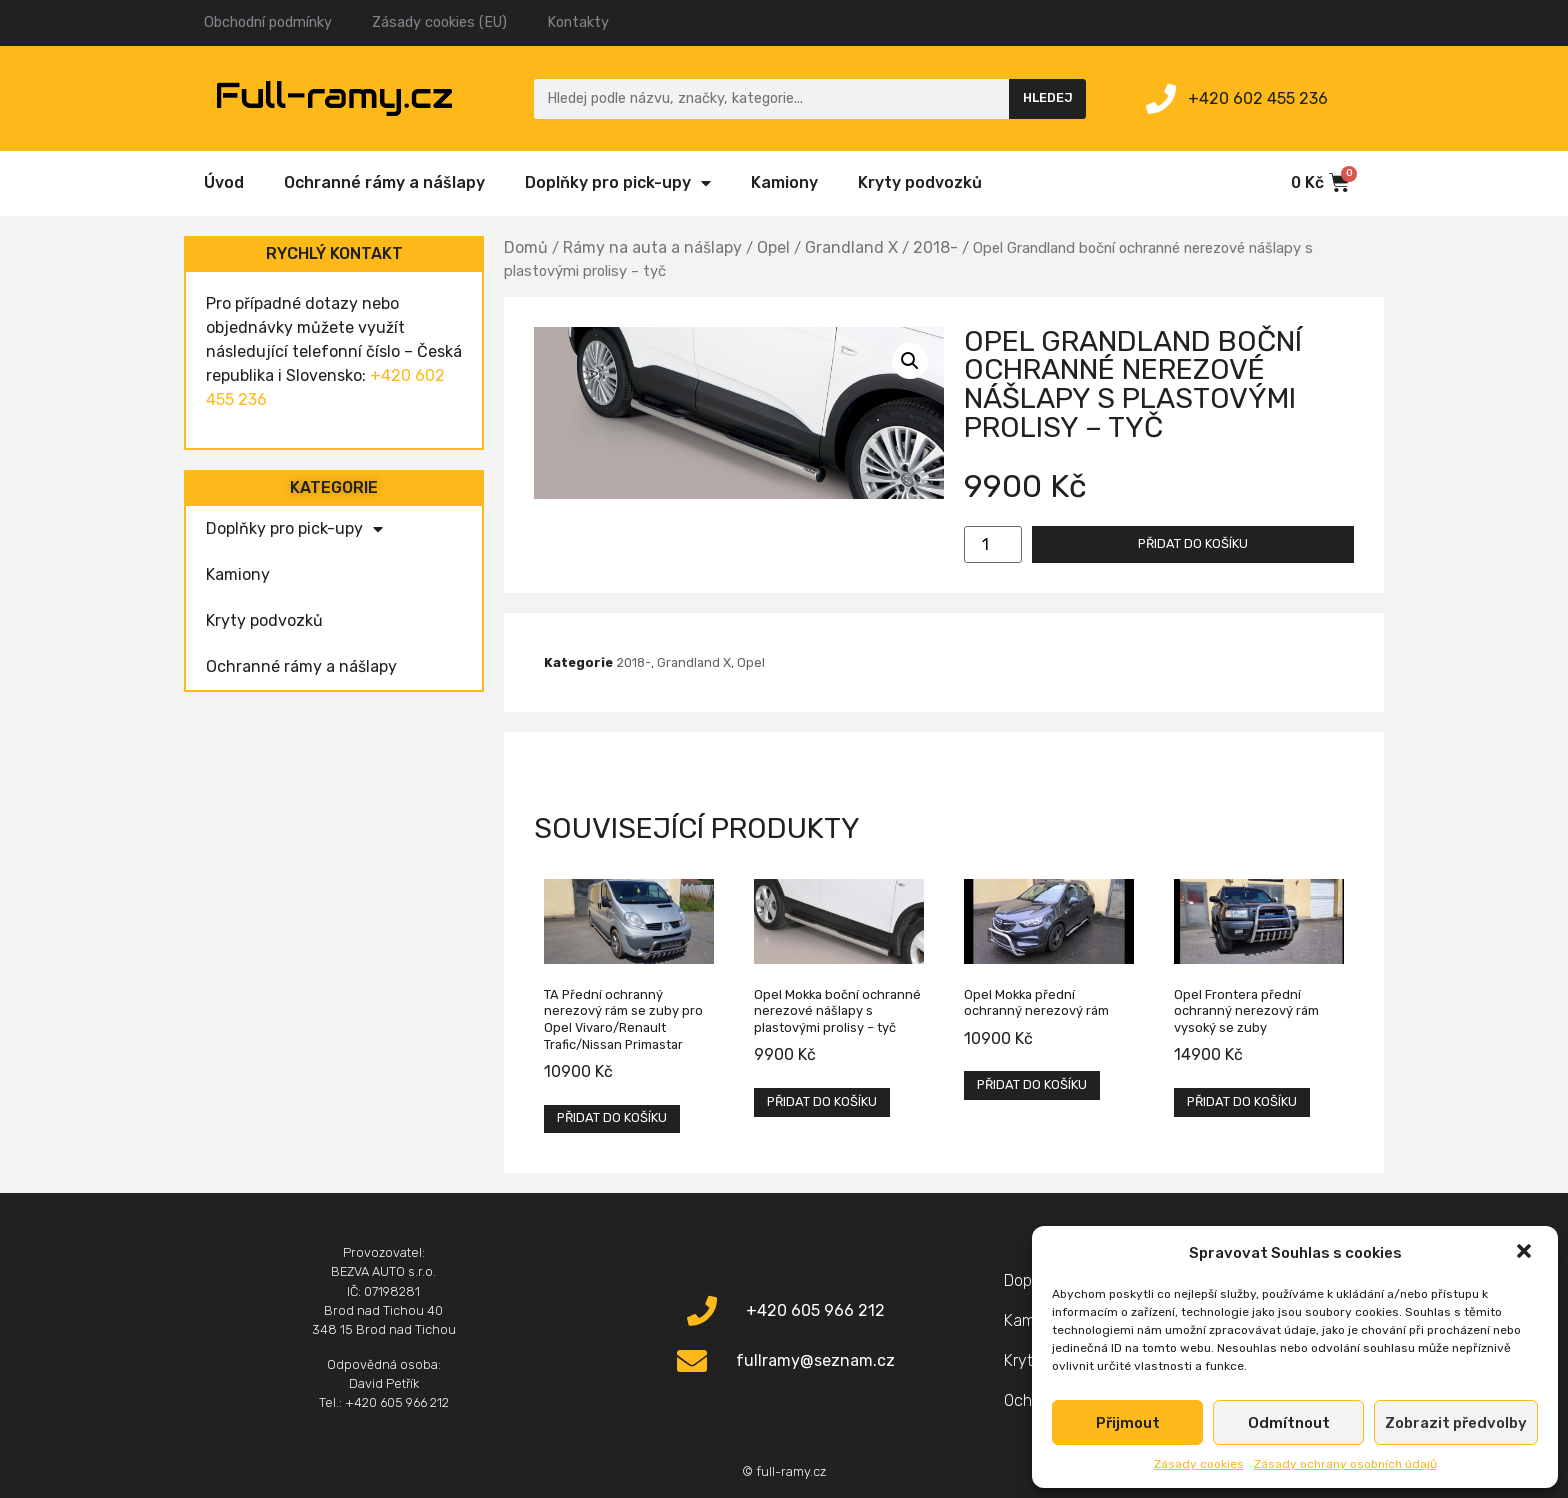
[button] (1526, 1253)
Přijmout (1128, 1423)
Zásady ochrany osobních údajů (1345, 1464)
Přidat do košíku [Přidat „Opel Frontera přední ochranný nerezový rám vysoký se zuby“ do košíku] (1242, 1101)
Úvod (224, 182)
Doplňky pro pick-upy (618, 183)
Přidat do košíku (1193, 543)
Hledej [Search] (1048, 97)
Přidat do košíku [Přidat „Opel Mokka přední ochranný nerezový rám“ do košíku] (1032, 1084)
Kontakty (578, 22)
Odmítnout (1289, 1423)
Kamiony (784, 182)
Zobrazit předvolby (1456, 1423)
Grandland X (851, 247)
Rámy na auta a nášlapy (652, 247)
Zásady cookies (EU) (439, 22)
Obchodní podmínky (268, 22)
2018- (935, 247)
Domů (526, 247)
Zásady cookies (1199, 1464)
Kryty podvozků (920, 182)
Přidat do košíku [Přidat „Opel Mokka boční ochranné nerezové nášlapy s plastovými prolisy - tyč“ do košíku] (822, 1101)
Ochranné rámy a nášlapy (384, 182)
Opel (773, 247)
